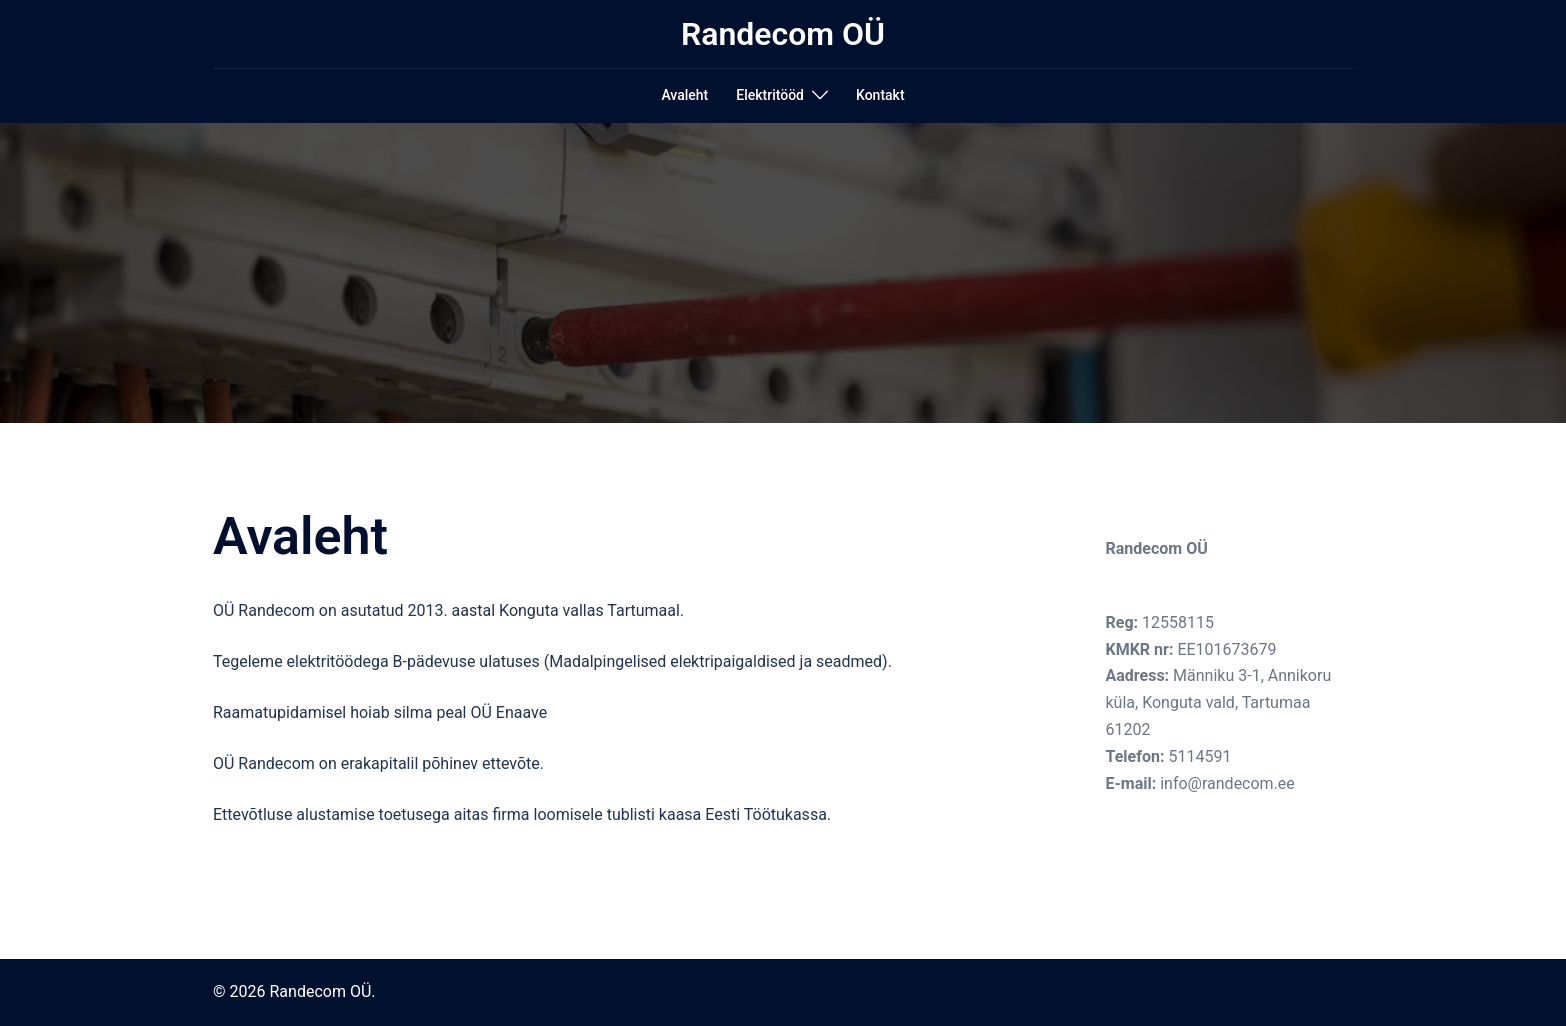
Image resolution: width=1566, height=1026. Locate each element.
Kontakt (880, 95)
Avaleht (684, 95)
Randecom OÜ (783, 34)
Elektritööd (770, 95)
